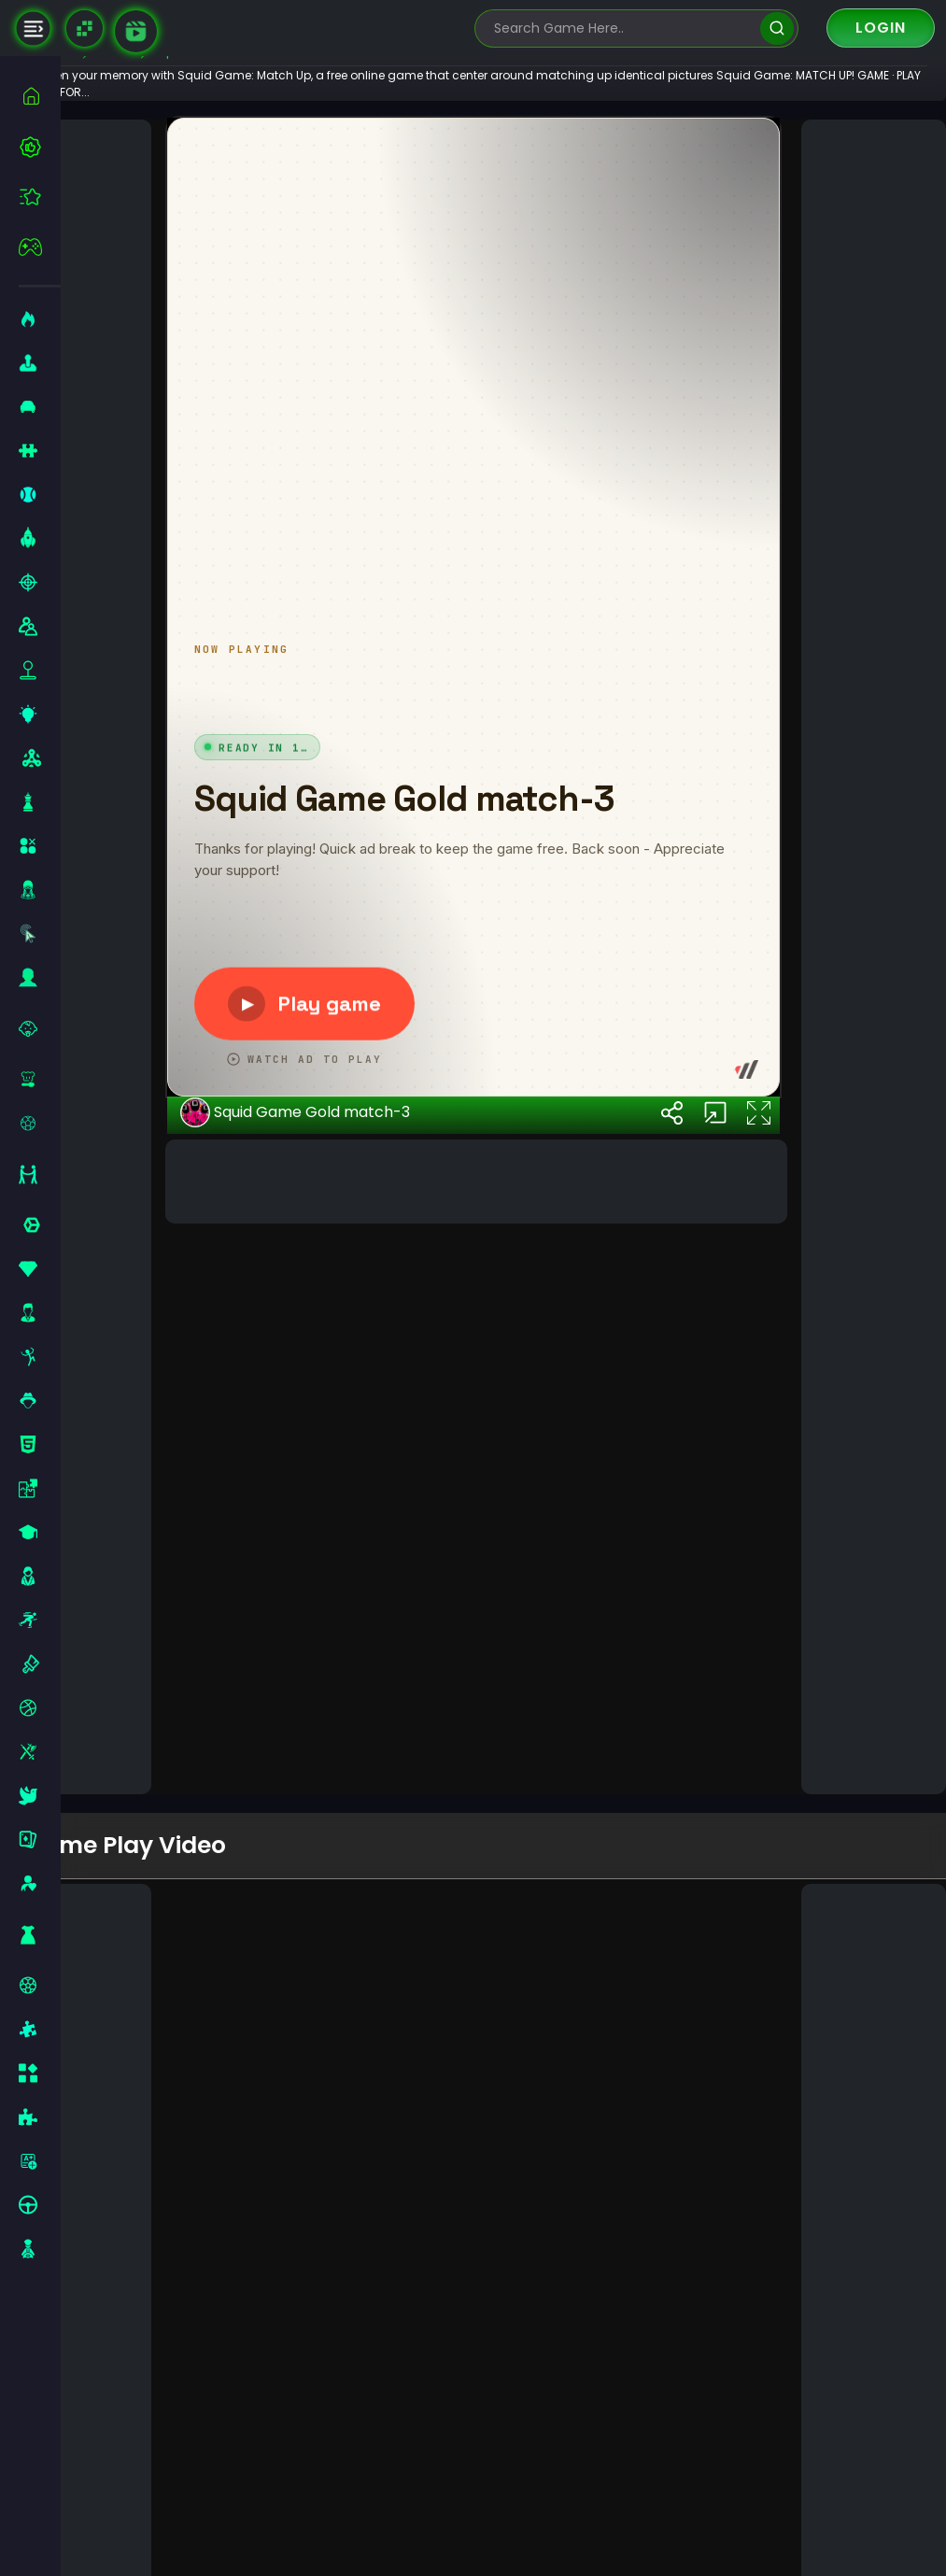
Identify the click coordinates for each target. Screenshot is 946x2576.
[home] (40, 96)
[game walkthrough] (136, 31)
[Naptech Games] (84, 28)
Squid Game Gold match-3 (344, 1726)
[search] (776, 28)
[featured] (40, 197)
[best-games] (40, 147)
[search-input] (623, 28)
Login (880, 27)
